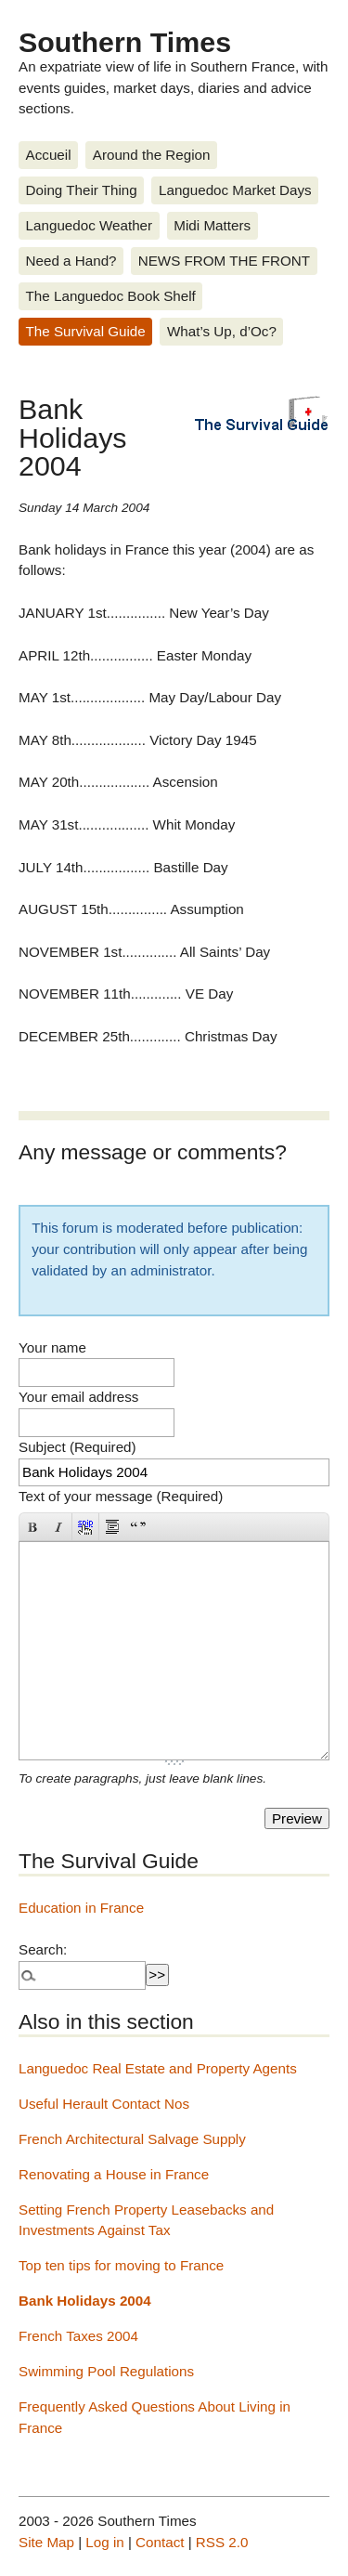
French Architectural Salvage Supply (132, 2139)
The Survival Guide (86, 331)
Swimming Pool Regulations (106, 2371)
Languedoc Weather (89, 225)
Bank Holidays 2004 (85, 2300)
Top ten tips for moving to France (121, 2265)
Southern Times (125, 42)
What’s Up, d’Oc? (222, 331)
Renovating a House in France (114, 2174)
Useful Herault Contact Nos (104, 2104)
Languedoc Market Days (235, 190)
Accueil (48, 155)
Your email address (78, 1397)
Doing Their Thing (81, 190)
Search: (43, 1949)
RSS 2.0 (222, 2542)
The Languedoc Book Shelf (111, 296)
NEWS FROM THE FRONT (224, 260)
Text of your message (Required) (121, 1496)
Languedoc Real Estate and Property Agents (158, 2068)
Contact (159, 2542)
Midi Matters (212, 225)
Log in (104, 2542)
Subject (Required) (77, 1447)
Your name (52, 1347)
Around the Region (152, 155)
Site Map (46, 2542)
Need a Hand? (71, 260)
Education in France (81, 1908)
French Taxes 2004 (78, 2336)
